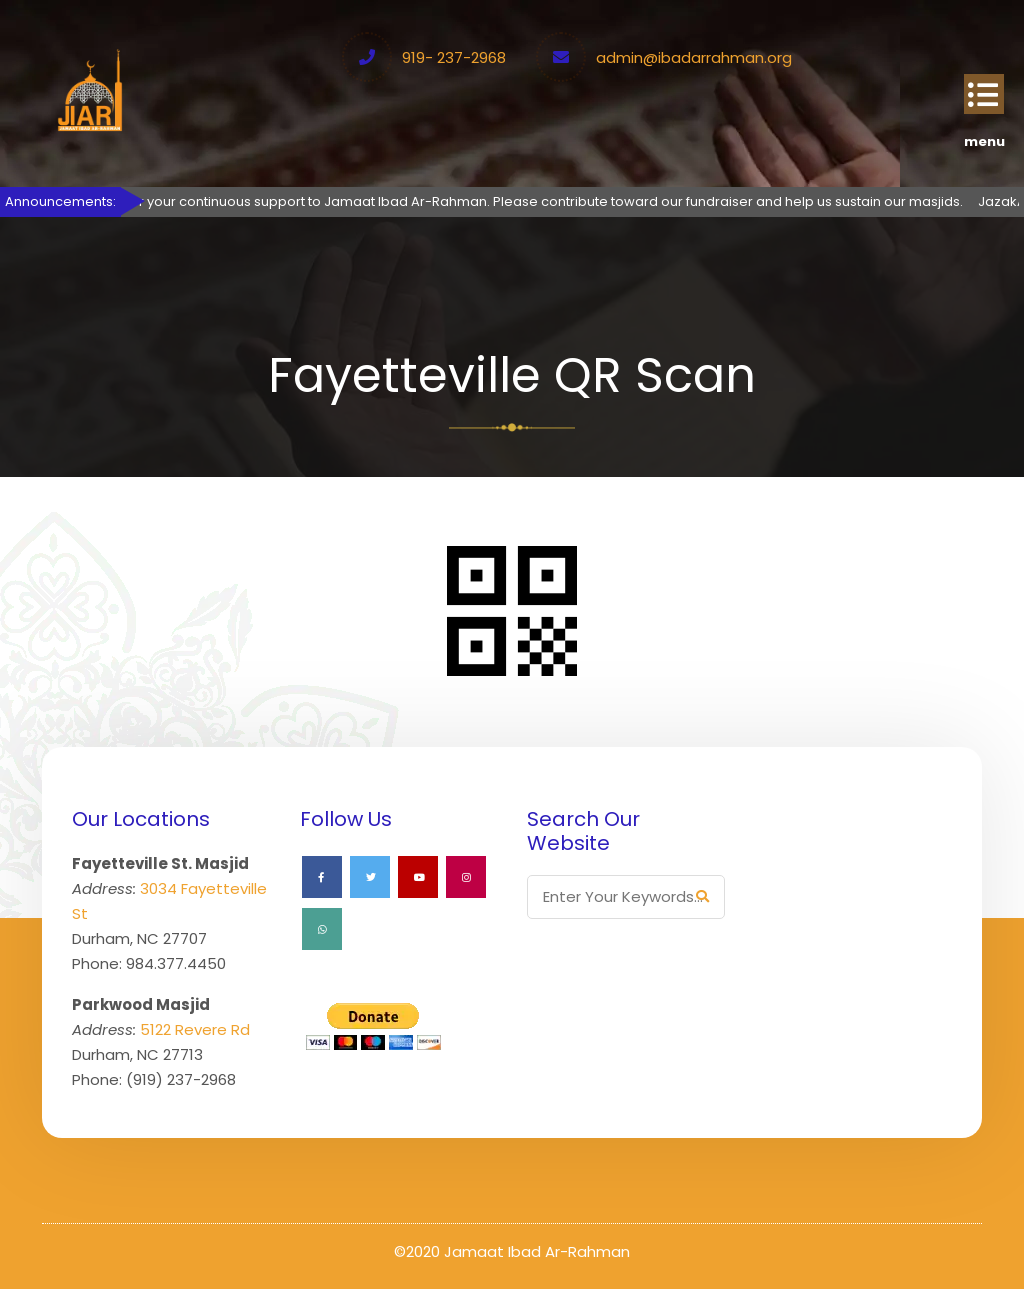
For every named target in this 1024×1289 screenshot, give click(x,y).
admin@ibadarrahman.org (694, 57)
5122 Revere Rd (195, 1029)
